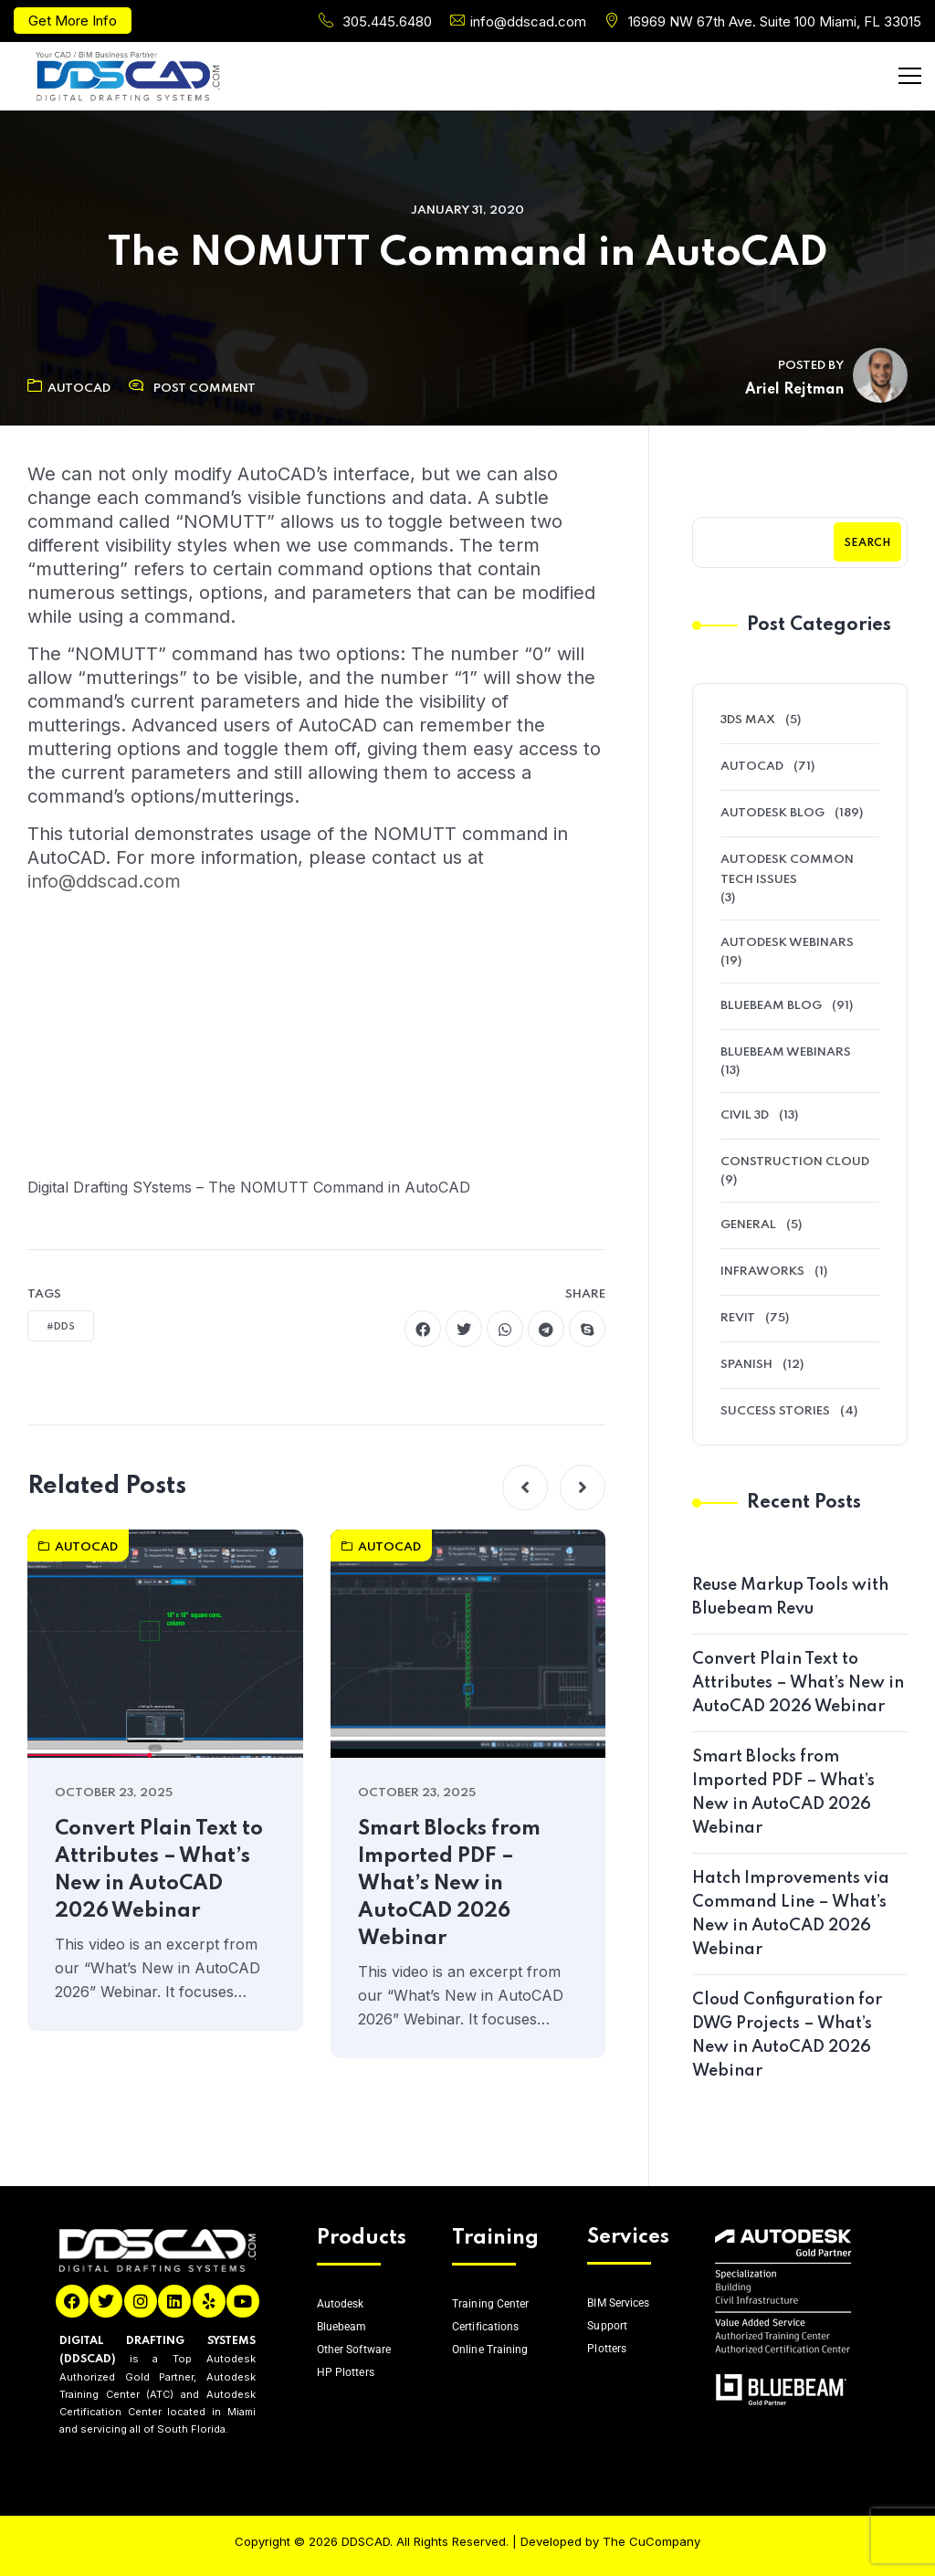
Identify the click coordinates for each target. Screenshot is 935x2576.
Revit (737, 1318)
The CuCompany (651, 2541)
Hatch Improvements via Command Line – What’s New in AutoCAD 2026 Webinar (790, 1914)
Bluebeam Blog (771, 1006)
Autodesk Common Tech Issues (787, 870)
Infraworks (762, 1271)
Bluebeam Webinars (785, 1052)
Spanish (746, 1365)
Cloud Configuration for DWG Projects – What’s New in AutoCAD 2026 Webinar (787, 2035)
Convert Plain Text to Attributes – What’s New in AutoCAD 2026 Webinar (159, 1870)
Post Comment (204, 388)
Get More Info (72, 20)
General (748, 1225)
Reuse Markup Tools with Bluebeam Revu (790, 1597)
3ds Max (747, 720)
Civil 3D (744, 1115)
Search (867, 543)
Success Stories (775, 1411)
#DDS (61, 1326)
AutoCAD (68, 388)
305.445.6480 (387, 21)
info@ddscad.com (528, 21)
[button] (525, 1487)
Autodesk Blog (772, 813)
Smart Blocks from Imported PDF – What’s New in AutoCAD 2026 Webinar (449, 1884)
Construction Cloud (794, 1162)
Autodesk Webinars (787, 943)
